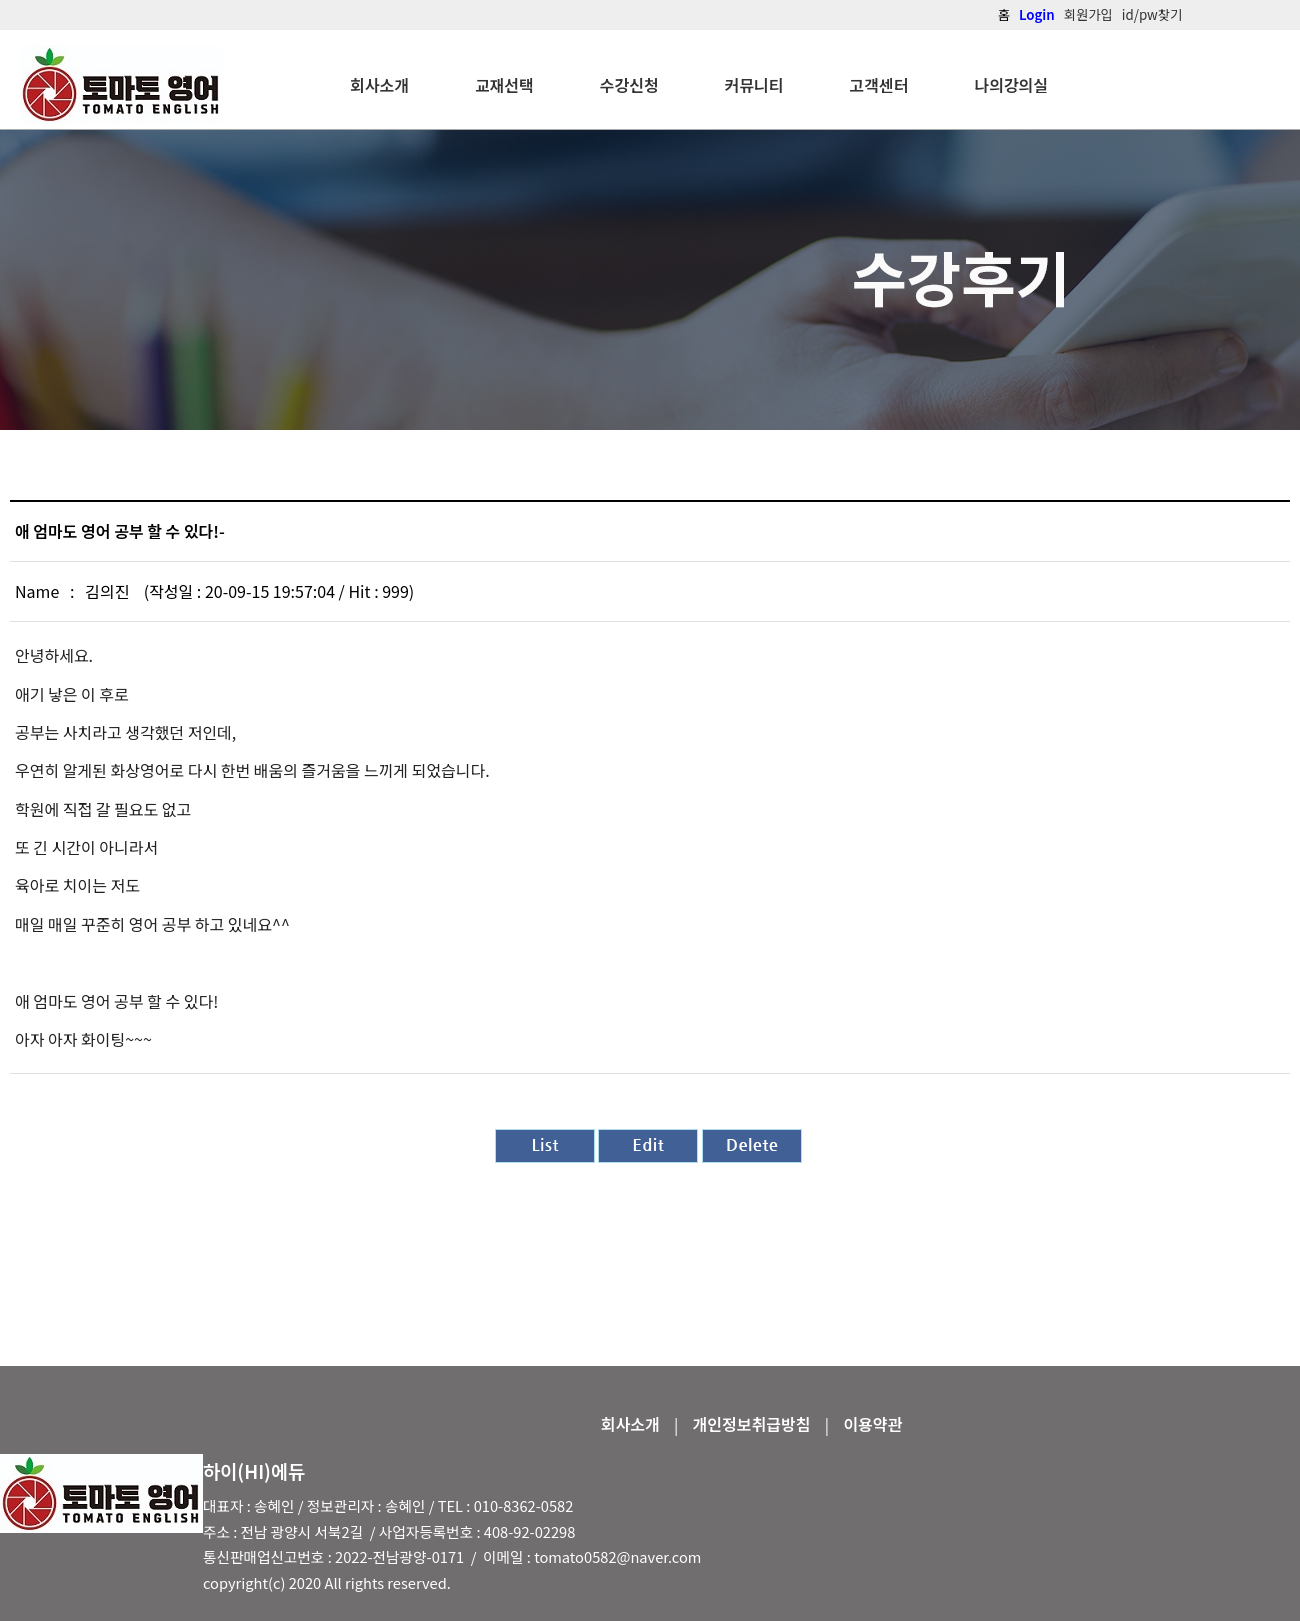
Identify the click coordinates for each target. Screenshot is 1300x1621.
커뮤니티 (754, 85)
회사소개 (379, 85)
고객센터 (879, 85)
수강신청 (629, 85)
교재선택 (504, 85)
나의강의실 (1011, 85)
